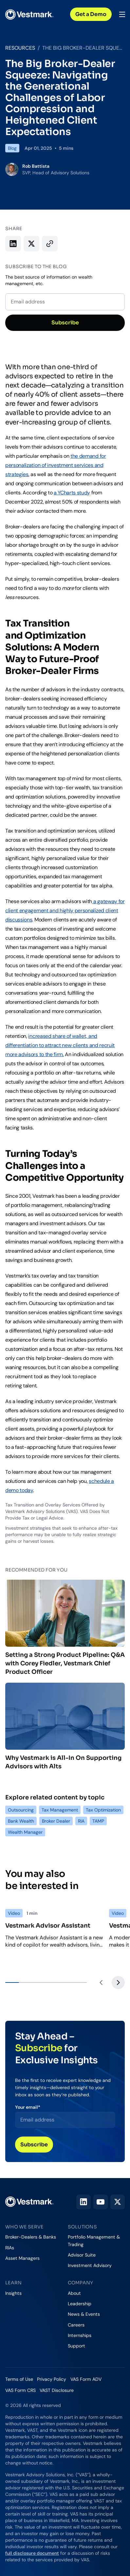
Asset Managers (22, 2258)
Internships (79, 2335)
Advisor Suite (82, 2255)
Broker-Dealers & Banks (30, 2237)
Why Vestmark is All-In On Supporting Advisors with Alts (65, 1726)
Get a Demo (90, 14)
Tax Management (60, 1810)
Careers (76, 2325)
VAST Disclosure (57, 2390)
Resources (20, 47)
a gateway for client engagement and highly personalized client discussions (65, 910)
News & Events (84, 2314)
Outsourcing (21, 1810)
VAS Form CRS (20, 2390)
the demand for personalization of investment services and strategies (55, 465)
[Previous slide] (101, 1982)
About (74, 2293)
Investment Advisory (90, 2265)
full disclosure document (32, 2553)
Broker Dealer (56, 1821)
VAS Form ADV (86, 2379)
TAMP (98, 1821)
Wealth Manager (25, 1832)
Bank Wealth (21, 1821)
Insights (13, 2293)
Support (76, 2346)
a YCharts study (72, 492)
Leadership (79, 2304)
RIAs (9, 2248)
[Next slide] (118, 1982)
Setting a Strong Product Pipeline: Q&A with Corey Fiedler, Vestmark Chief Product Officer (65, 1627)
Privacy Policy (51, 2379)
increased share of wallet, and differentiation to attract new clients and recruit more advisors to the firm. (60, 1045)
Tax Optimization (103, 1810)
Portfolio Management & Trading (94, 2240)
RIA (81, 1821)
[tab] (12, 1982)
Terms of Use (19, 2379)
